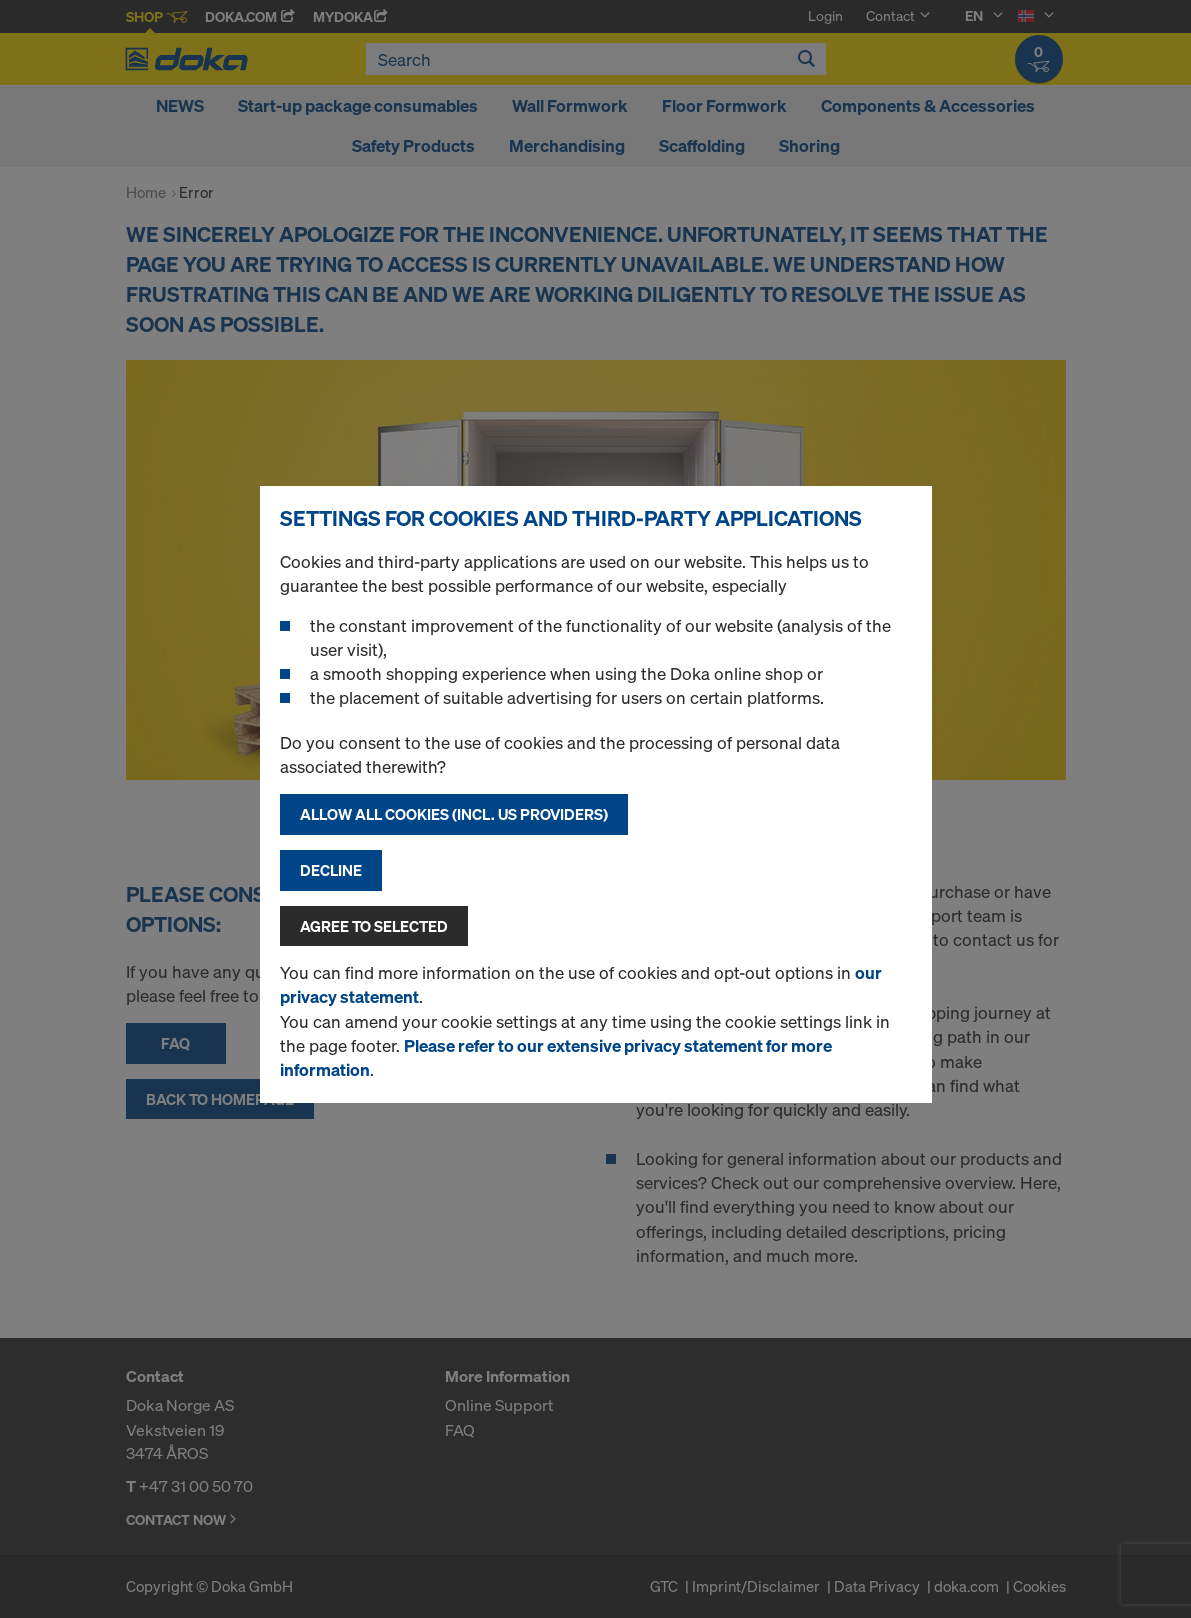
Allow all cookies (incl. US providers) (454, 814)
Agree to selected (374, 926)
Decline (331, 870)
